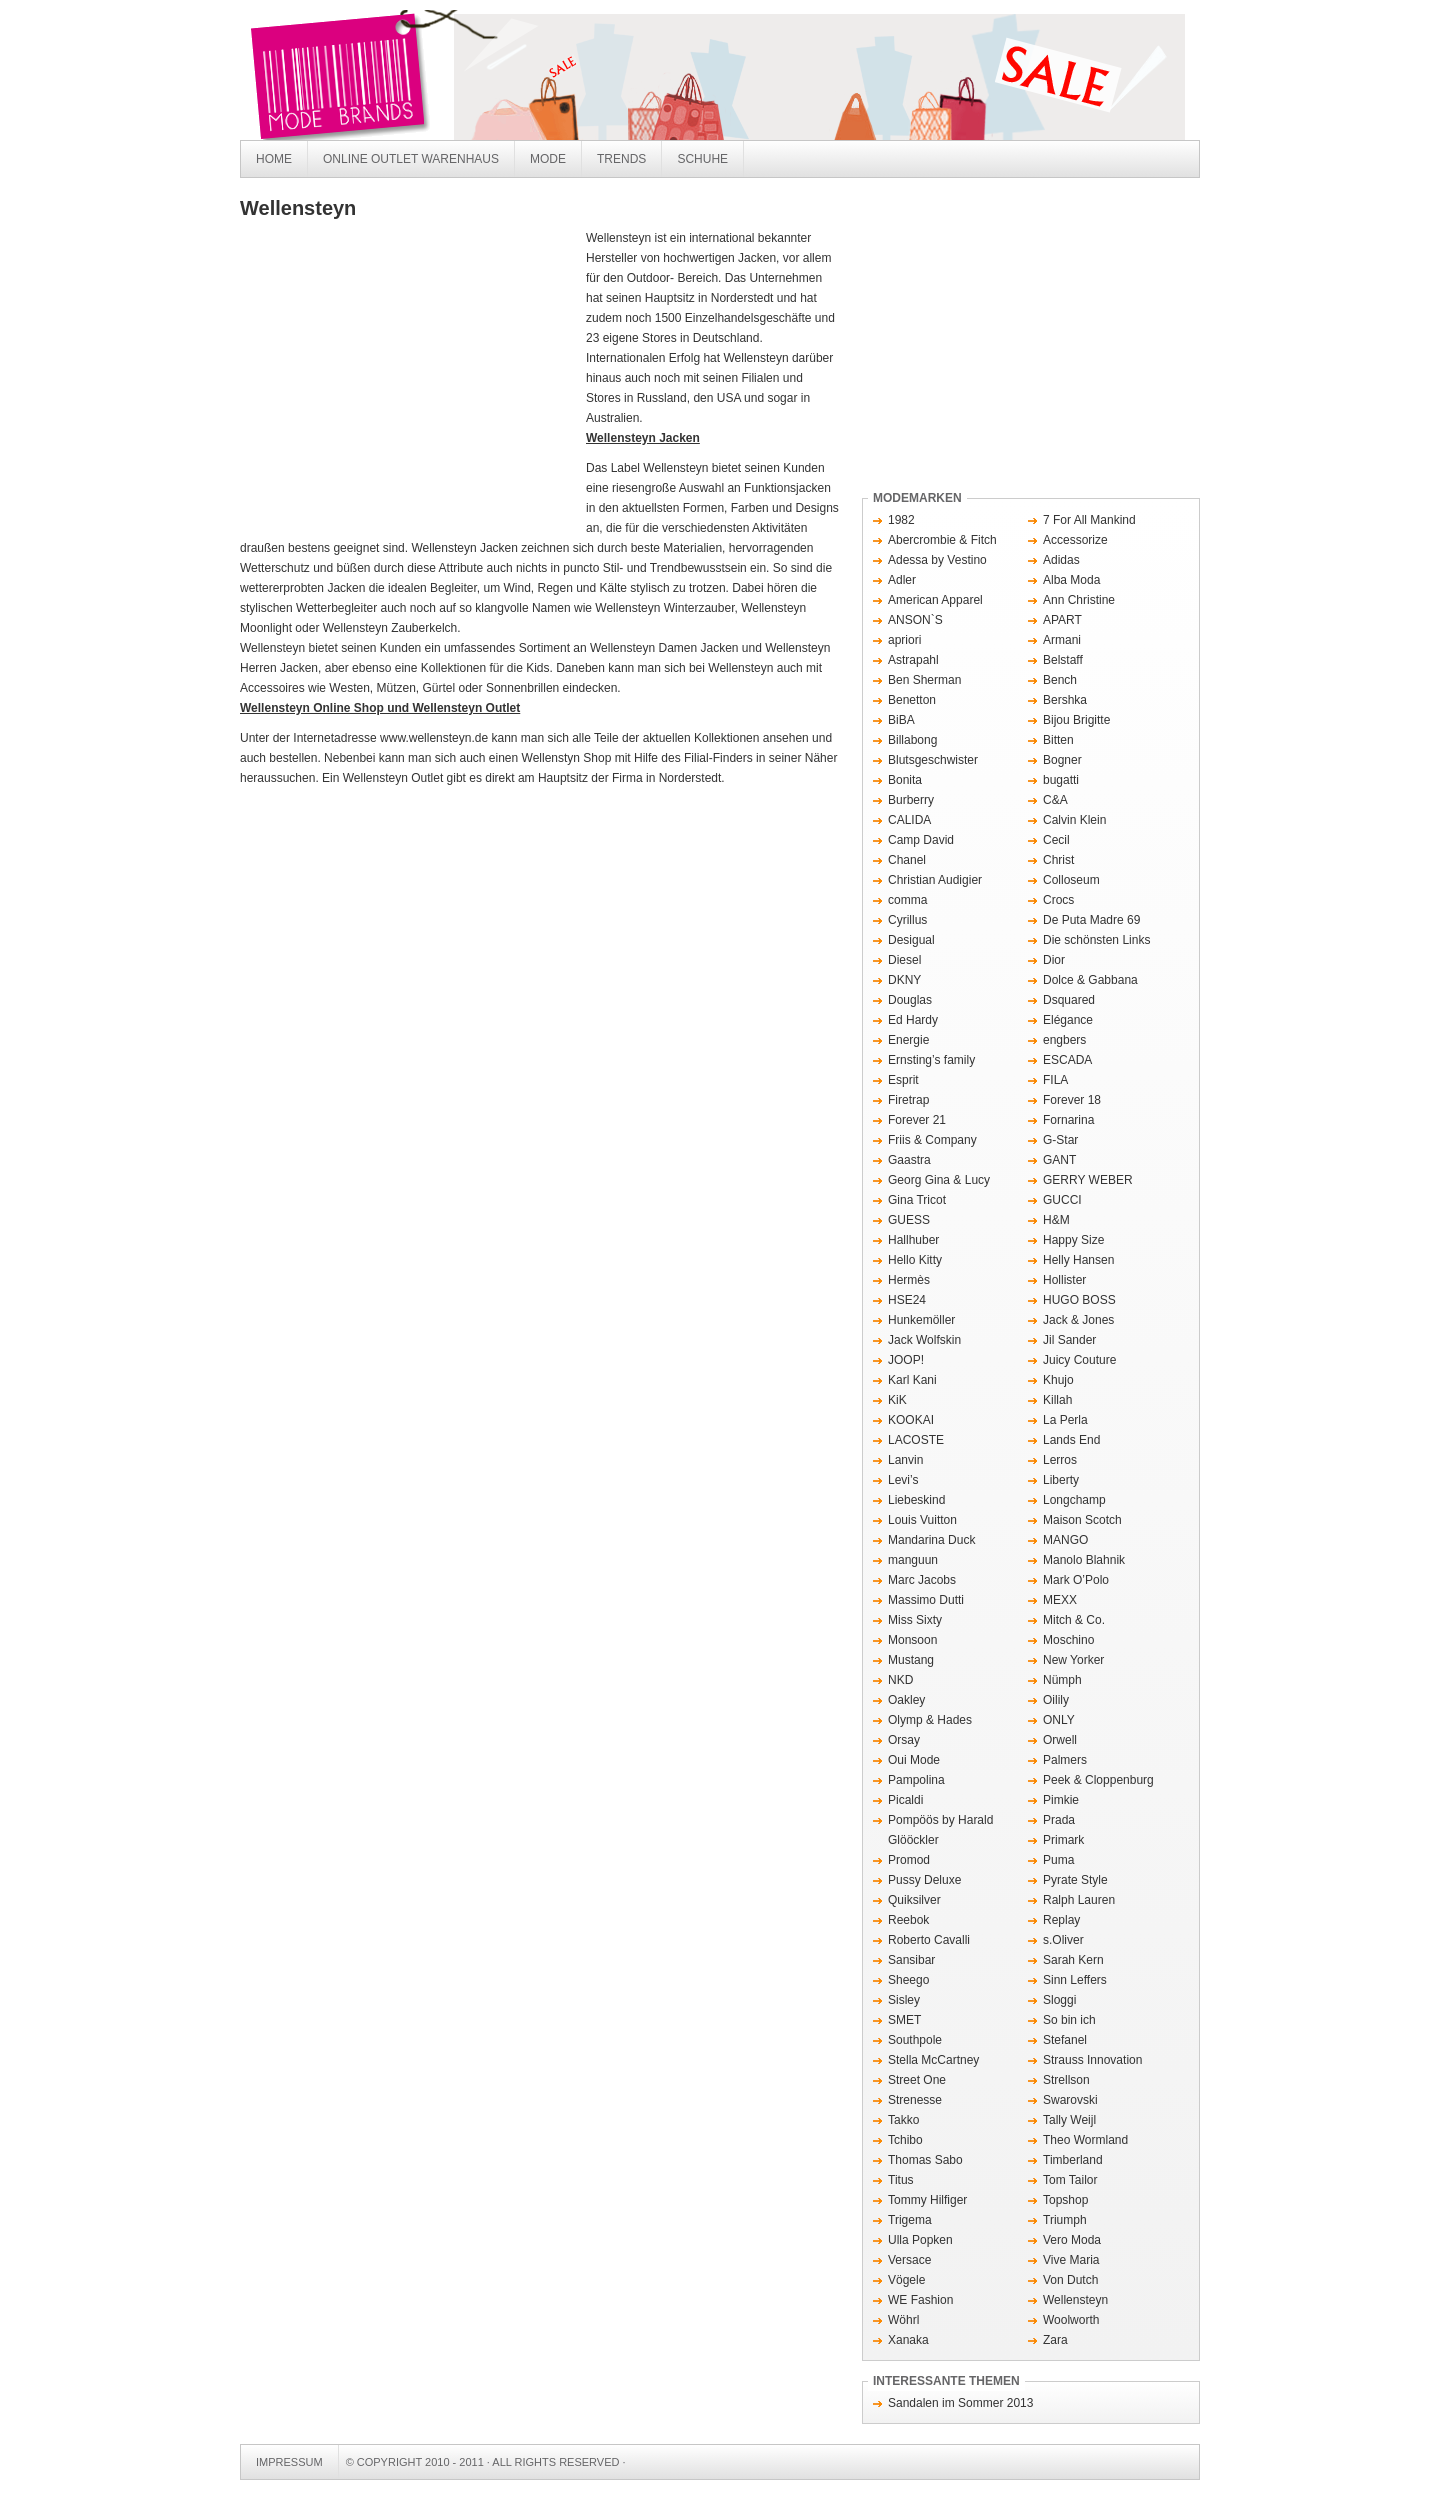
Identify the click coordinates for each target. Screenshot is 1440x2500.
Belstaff (1063, 660)
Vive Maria (1071, 2260)
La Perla (1065, 1420)
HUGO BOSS (1079, 1300)
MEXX (1060, 1600)
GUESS (909, 1220)
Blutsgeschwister (933, 760)
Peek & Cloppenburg (1098, 1780)
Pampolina (916, 1780)
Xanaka (908, 2340)
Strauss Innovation (1092, 2060)
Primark (1063, 1840)
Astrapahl (913, 660)
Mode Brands (540, 75)
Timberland (1073, 2160)
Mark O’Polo (1076, 1580)
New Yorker (1073, 1660)
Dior (1054, 960)
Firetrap (908, 1100)
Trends (621, 159)
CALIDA (909, 820)
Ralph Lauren (1079, 1900)
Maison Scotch (1082, 1520)
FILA (1055, 1080)
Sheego (908, 1980)
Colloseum (1071, 880)
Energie (908, 1040)
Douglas (910, 1000)
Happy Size (1073, 1240)
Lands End (1071, 1440)
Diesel (904, 960)
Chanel (907, 860)
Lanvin (905, 1460)
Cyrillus (907, 920)
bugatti (1061, 780)
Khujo (1058, 1380)
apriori (904, 640)
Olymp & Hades (930, 1720)
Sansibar (911, 1960)
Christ (1058, 860)
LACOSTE (916, 1440)
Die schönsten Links (1096, 940)
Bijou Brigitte (1076, 720)
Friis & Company (932, 1140)
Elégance (1068, 1020)
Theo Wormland (1085, 2140)
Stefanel (1065, 2040)
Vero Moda (1072, 2240)
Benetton (912, 700)
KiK (897, 1400)
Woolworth (1071, 2320)
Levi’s (903, 1480)
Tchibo (905, 2140)
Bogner (1062, 760)
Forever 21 (917, 1120)
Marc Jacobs (922, 1580)
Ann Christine (1079, 600)
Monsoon (912, 1640)
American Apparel (935, 600)
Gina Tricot (917, 1200)
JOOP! (906, 1360)
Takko (903, 2120)
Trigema (910, 2220)
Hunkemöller (921, 1320)
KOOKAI (911, 1420)
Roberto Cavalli (929, 1940)
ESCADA (1067, 1060)
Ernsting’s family (931, 1060)
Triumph (1065, 2220)
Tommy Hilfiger (927, 2200)
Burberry (911, 800)
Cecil (1056, 840)
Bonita (905, 780)
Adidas (1061, 560)
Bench (1060, 680)
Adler (902, 580)
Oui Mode (914, 1760)
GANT (1059, 1160)
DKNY (904, 980)
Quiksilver (914, 1900)
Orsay (904, 1740)
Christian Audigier (935, 880)
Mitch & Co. (1074, 1620)
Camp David (921, 840)
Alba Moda (1071, 580)
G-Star (1060, 1140)
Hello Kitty (915, 1260)
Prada (1059, 1820)
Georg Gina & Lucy (939, 1180)
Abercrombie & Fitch (942, 540)
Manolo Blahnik (1084, 1560)
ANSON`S (915, 620)
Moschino (1068, 1640)
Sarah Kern (1073, 1960)
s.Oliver (1063, 1940)
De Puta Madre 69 (1091, 920)
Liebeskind (916, 1500)
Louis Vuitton (922, 1520)
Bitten (1058, 740)
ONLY (1059, 1720)
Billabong (912, 740)
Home (274, 159)
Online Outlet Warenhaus (411, 159)
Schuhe (702, 159)
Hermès (909, 1280)
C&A (1055, 800)
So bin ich (1069, 2020)
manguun (913, 1560)
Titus (901, 2180)
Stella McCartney (933, 2060)
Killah (1057, 1400)
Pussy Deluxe (924, 1880)
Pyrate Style (1075, 1880)
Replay (1061, 1920)
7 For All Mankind (1089, 520)
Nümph (1062, 1680)
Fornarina (1068, 1120)
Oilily (1056, 1700)
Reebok (908, 1920)
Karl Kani (912, 1380)
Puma (1058, 1860)
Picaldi (905, 1800)
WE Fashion (920, 2300)
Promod (909, 1860)
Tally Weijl (1069, 2120)
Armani (1062, 640)
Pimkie (1061, 1800)
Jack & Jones (1078, 1320)
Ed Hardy (913, 1020)
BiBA (901, 720)
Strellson (1066, 2080)
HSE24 (907, 1300)
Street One (917, 2080)
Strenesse (915, 2100)
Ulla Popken (920, 2240)
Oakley (906, 1700)
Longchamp (1074, 1500)
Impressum (289, 2462)
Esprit (903, 1080)
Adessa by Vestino (937, 560)
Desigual (911, 940)
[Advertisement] (408, 378)
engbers (1064, 1040)
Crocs (1058, 900)
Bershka (1065, 700)
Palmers (1065, 1760)
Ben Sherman (924, 680)
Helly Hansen (1078, 1260)
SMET (904, 2020)
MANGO (1065, 1540)
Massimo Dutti (926, 1600)
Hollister (1064, 1280)
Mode (548, 159)
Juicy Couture (1079, 1360)
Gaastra (909, 1160)
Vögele (906, 2280)
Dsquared (1069, 1000)
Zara (1055, 2340)
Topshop (1065, 2200)
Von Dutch (1070, 2280)
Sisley (904, 2000)
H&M (1056, 1220)
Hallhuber (913, 1240)
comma (907, 900)
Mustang (911, 1660)
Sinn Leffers (1075, 1980)
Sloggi (1059, 2000)
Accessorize (1075, 540)
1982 (901, 520)
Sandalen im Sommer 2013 (960, 2403)
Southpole (915, 2040)
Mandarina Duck (931, 1540)
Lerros (1060, 1460)
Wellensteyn (1075, 2300)
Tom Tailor (1070, 2180)
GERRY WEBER (1088, 1180)
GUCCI (1062, 1200)
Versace (909, 2260)
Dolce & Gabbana (1090, 980)
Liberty (1061, 1480)
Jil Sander (1069, 1340)
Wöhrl (903, 2320)
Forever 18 (1072, 1100)
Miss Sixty (915, 1620)
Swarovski (1070, 2100)
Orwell (1060, 1740)
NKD (900, 1680)
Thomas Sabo (925, 2160)
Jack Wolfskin (924, 1340)
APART (1062, 620)
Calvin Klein (1074, 820)
